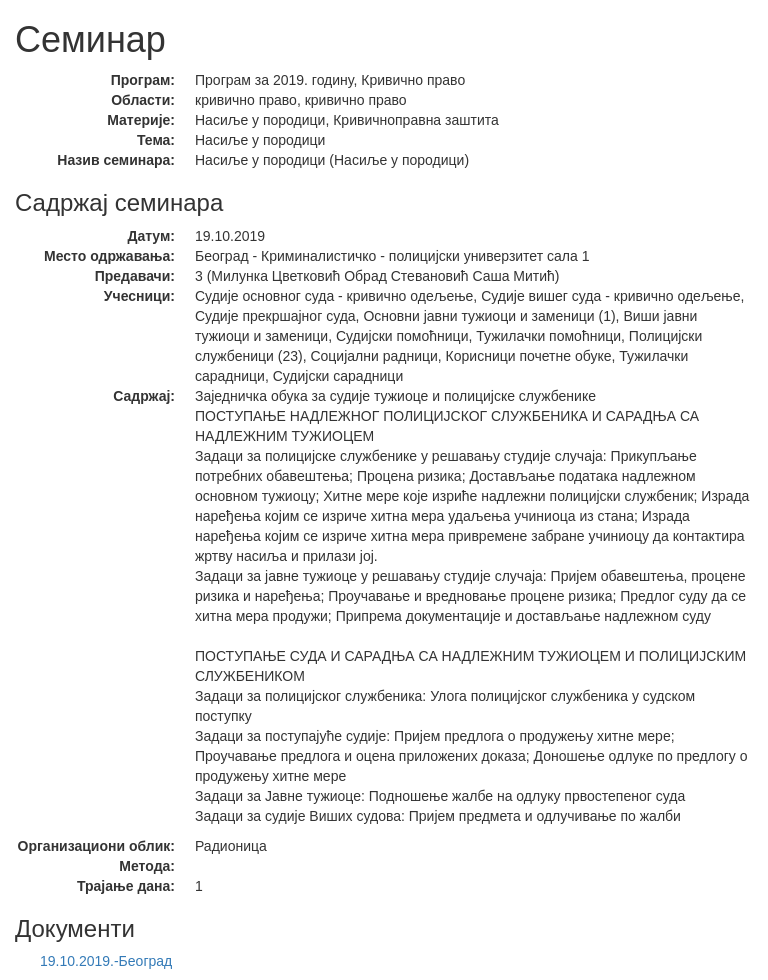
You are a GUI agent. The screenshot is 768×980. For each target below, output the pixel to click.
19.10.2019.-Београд (106, 961)
